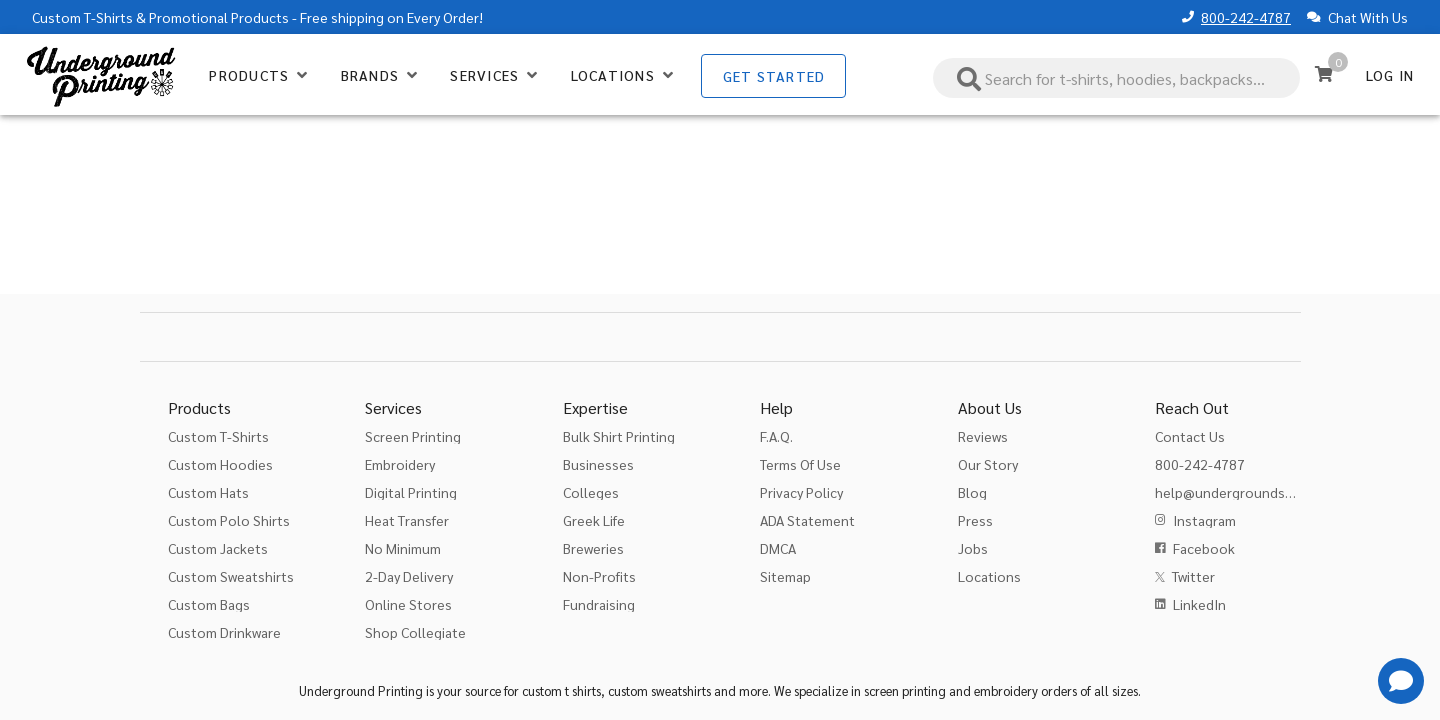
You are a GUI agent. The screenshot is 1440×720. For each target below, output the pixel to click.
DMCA (778, 548)
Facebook (1204, 548)
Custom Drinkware (224, 632)
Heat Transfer (407, 520)
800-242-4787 (1246, 17)
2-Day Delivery (409, 576)
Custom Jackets (218, 548)
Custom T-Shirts (82, 17)
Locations (989, 576)
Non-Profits (599, 576)
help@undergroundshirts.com (1249, 492)
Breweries (593, 548)
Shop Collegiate (415, 632)
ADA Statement (807, 520)
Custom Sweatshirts (231, 576)
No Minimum (403, 548)
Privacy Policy (801, 492)
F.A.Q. (776, 436)
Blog (972, 492)
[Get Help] (1401, 681)
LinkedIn (1199, 604)
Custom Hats (208, 492)
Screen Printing (413, 436)
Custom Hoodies (220, 464)
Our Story (988, 464)
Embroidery (400, 464)
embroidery (1006, 690)
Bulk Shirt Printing (619, 436)
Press (975, 520)
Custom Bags (209, 604)
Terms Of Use (800, 464)
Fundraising (599, 604)
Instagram (1204, 520)
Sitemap (785, 576)
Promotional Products (219, 17)
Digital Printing (411, 492)
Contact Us (1190, 436)
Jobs (973, 548)
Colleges (591, 492)
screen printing (905, 690)
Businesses (598, 464)
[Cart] (1324, 74)
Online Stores (408, 604)
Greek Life (594, 520)
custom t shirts (561, 690)
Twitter (1193, 576)
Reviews (983, 436)
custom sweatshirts (659, 690)
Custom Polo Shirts (229, 520)
